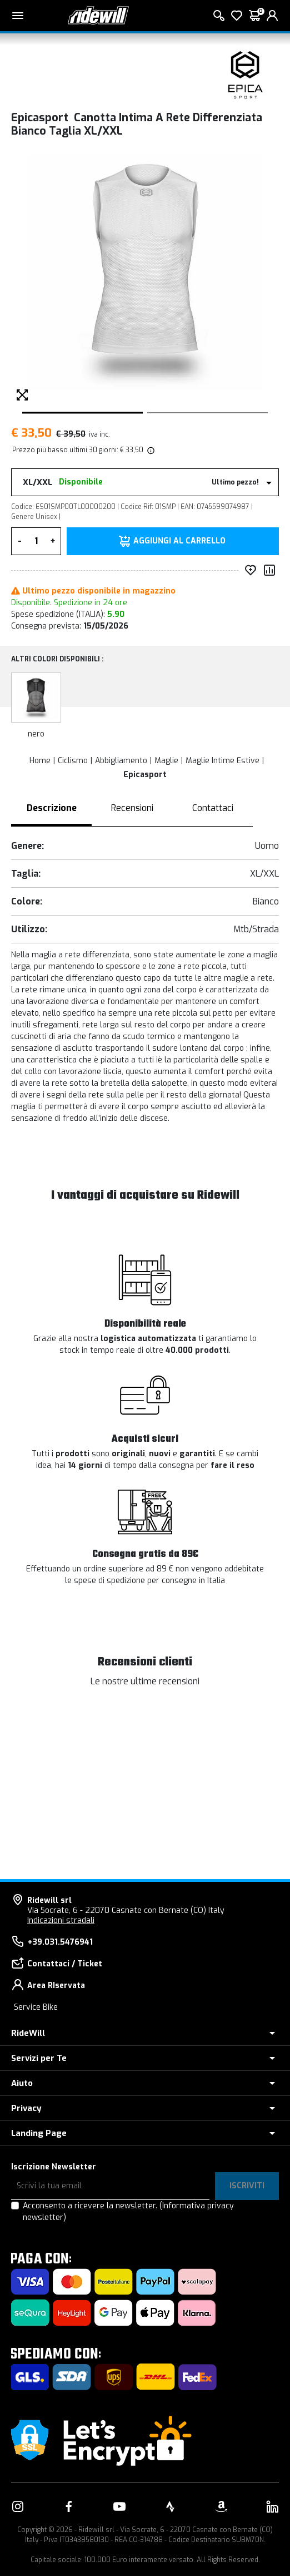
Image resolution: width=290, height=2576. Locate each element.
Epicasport (145, 774)
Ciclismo (73, 760)
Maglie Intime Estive (222, 760)
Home (40, 760)
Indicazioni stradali (60, 1920)
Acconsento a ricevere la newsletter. (128, 2212)
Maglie (166, 760)
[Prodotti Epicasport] (245, 75)
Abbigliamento (121, 760)
